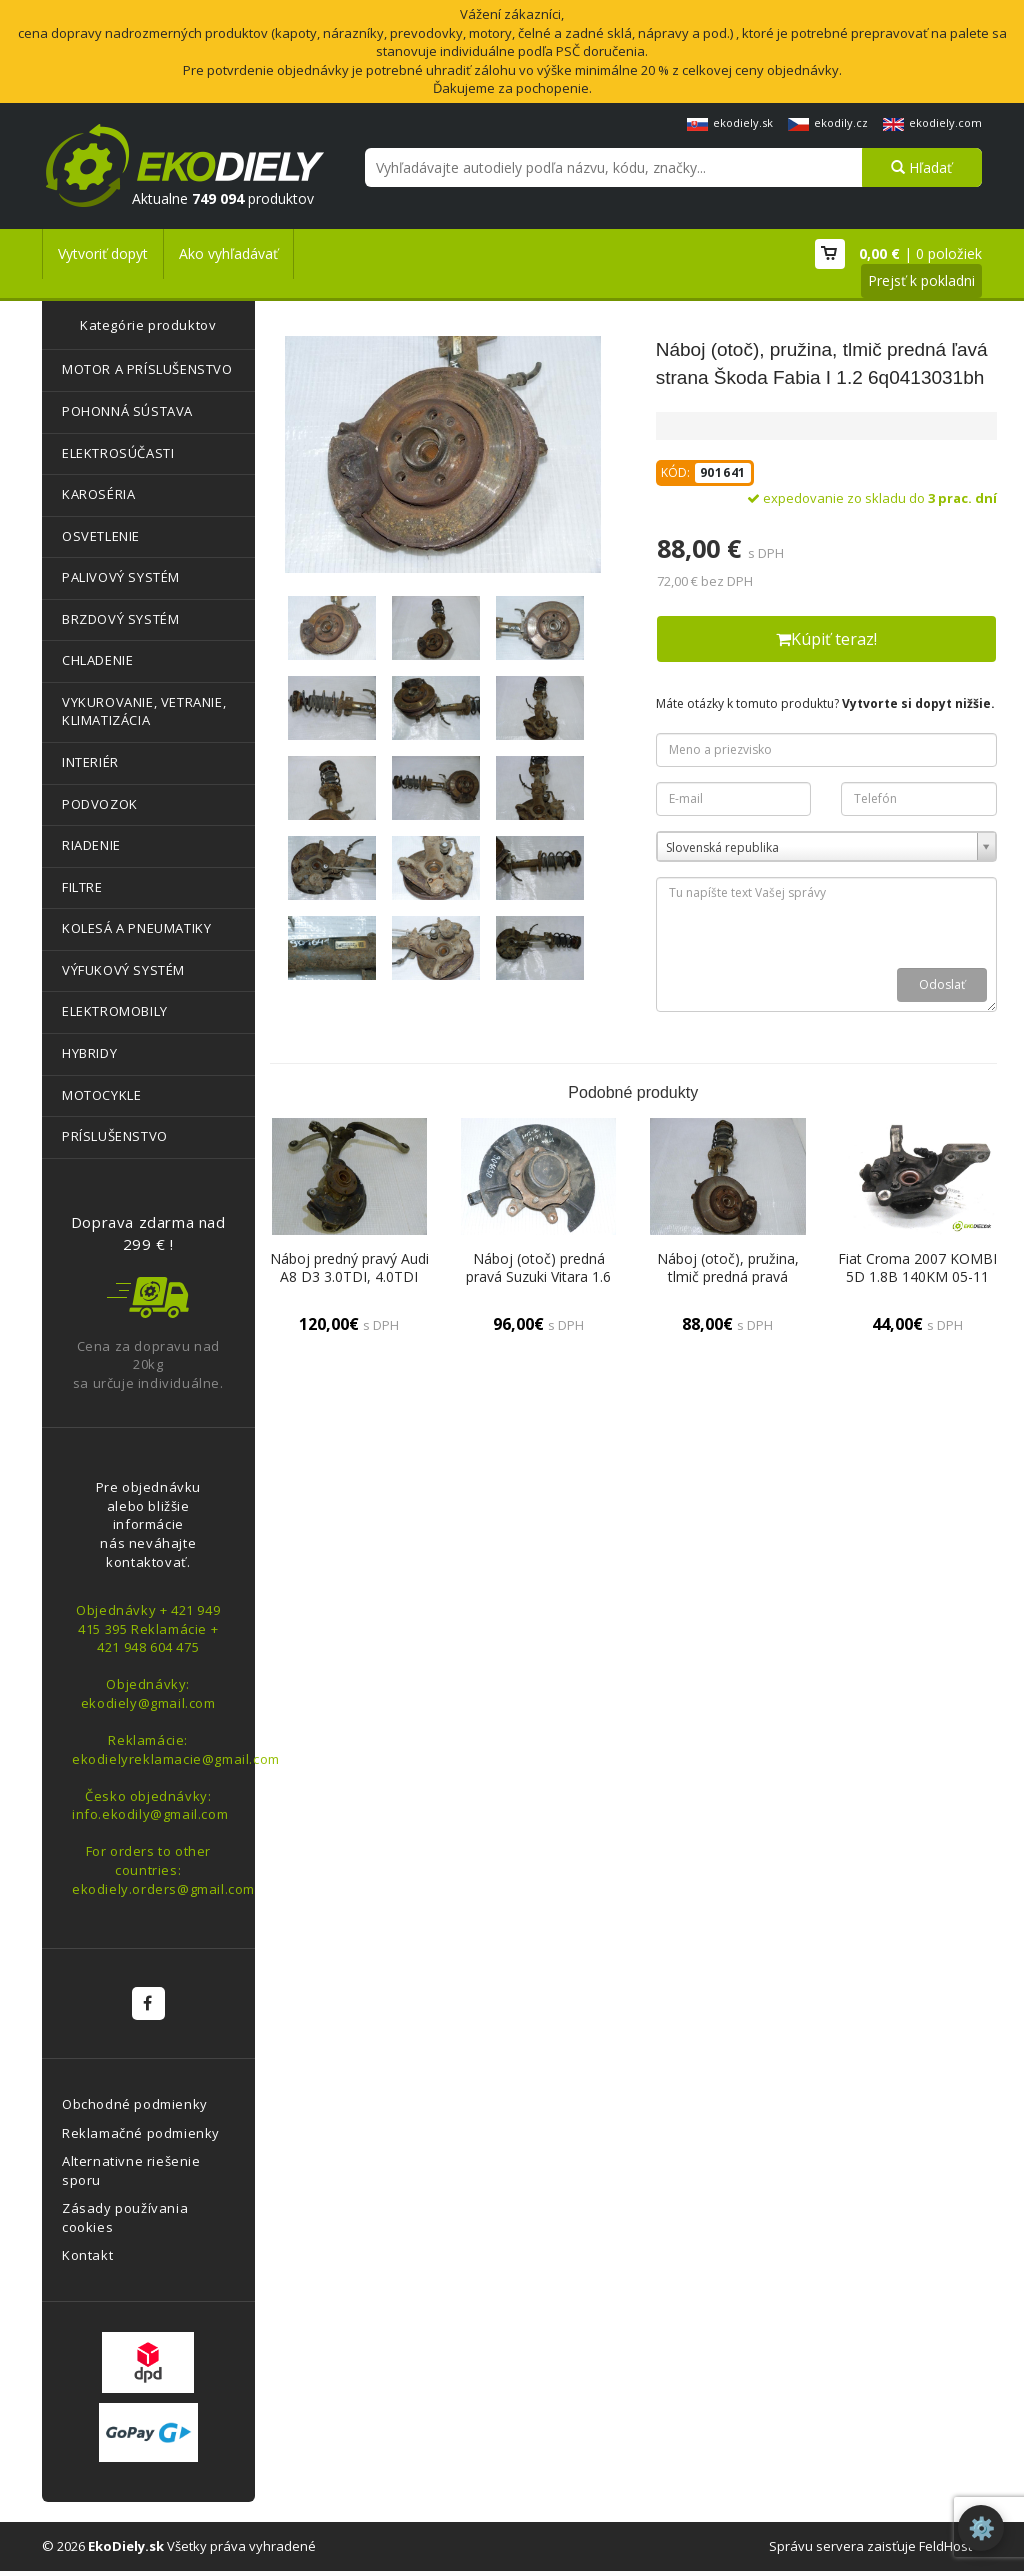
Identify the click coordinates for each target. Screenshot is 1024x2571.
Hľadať (921, 167)
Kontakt (87, 2255)
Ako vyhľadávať (228, 253)
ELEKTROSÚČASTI (118, 453)
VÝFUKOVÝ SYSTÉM (123, 970)
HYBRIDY (89, 1053)
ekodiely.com (932, 122)
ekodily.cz (828, 122)
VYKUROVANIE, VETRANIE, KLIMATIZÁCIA (144, 711)
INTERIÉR (90, 762)
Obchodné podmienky (135, 2104)
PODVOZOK (100, 804)
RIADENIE (91, 845)
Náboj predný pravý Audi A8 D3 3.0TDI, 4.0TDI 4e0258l (349, 1276)
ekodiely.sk (730, 122)
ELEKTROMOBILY (115, 1011)
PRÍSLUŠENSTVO (115, 1136)
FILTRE (82, 887)
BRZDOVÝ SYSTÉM (120, 619)
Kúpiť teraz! (826, 639)
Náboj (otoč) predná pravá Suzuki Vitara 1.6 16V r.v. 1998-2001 (538, 1276)
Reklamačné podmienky (141, 2133)
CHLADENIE (97, 660)
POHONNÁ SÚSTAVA (127, 411)
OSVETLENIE (101, 536)
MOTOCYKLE (101, 1095)
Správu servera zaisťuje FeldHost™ (875, 2546)
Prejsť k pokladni (921, 280)
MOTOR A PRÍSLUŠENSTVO (147, 369)
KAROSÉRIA (98, 494)
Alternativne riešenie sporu (131, 2170)
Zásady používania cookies (125, 2217)
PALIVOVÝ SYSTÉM (121, 577)
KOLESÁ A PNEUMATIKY (136, 928)
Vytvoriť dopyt (103, 253)
